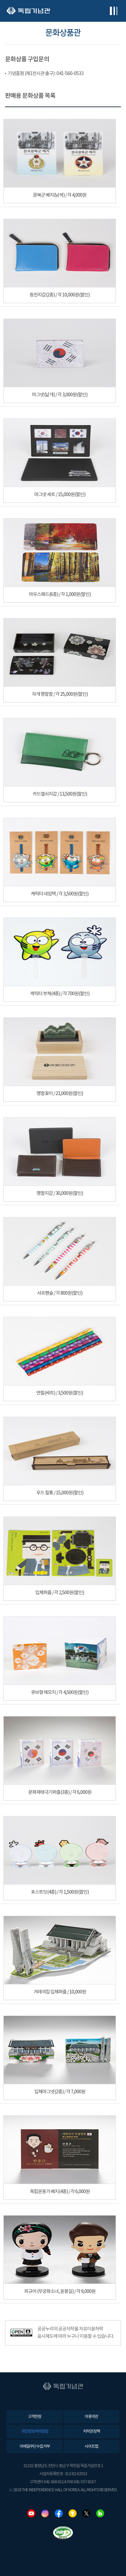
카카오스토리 (73, 2513)
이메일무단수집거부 (34, 2446)
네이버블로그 (100, 2513)
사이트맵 (91, 2446)
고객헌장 (34, 2417)
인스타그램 (45, 2513)
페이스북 (59, 2513)
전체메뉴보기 (113, 11)
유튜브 (31, 2513)
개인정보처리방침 (34, 2431)
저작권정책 (91, 2431)
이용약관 (91, 2417)
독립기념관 (28, 11)
